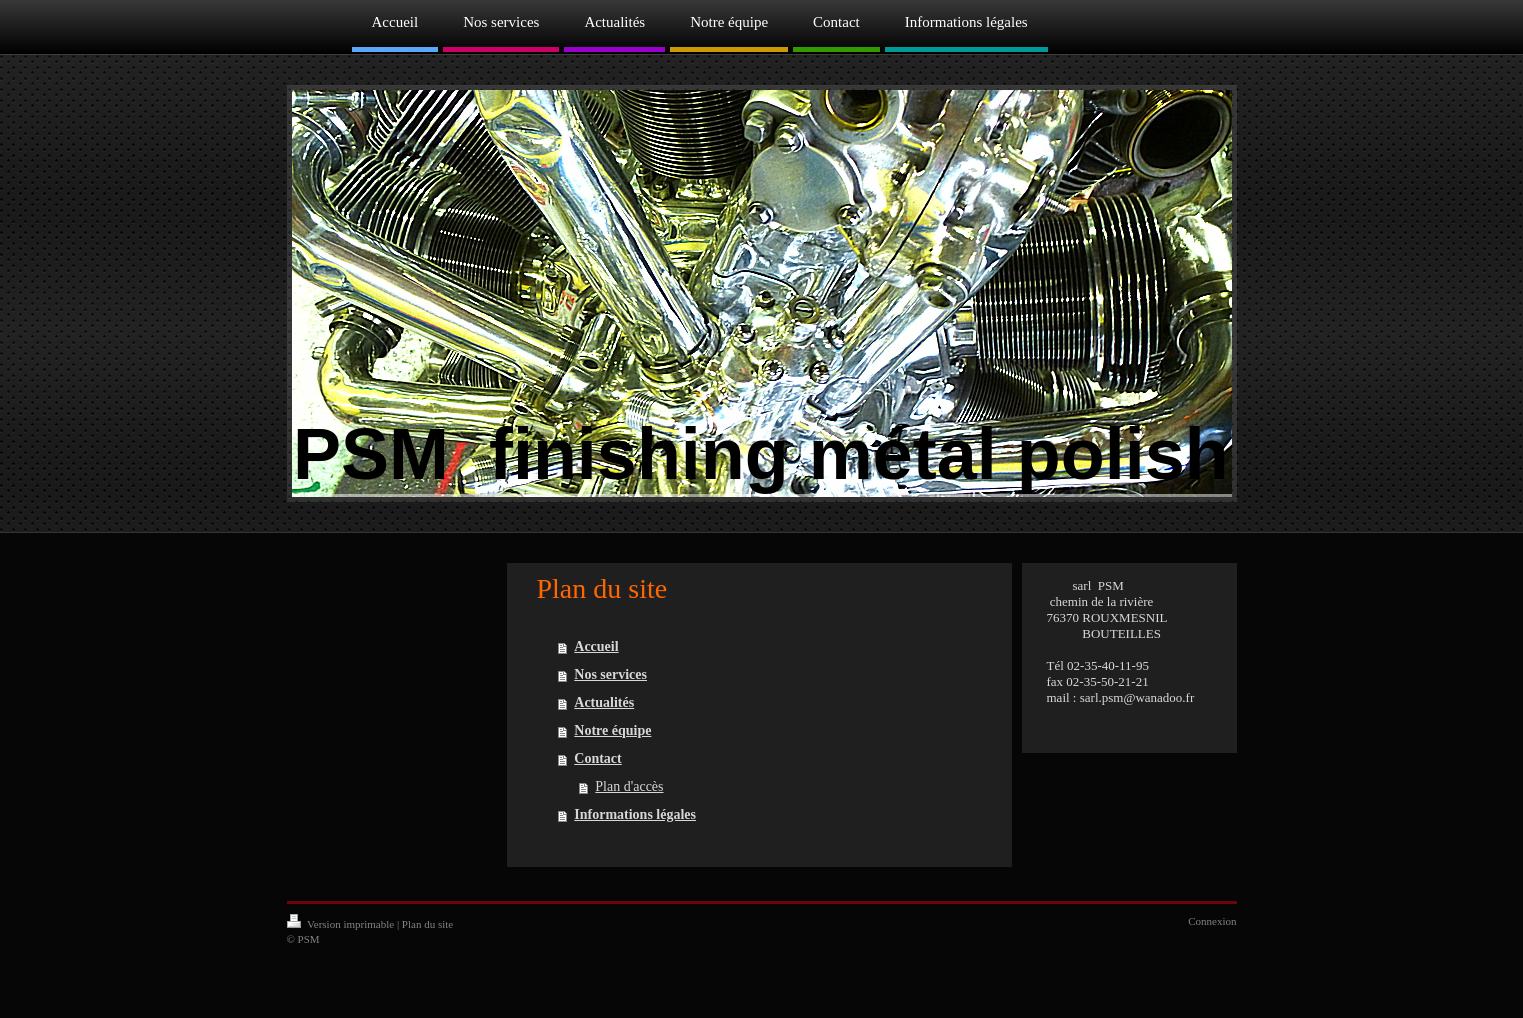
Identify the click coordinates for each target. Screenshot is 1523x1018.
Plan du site (427, 924)
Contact (597, 758)
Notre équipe (612, 730)
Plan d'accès (629, 786)
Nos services (610, 674)
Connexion (1212, 921)
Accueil (596, 646)
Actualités (604, 702)
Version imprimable (342, 924)
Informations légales (635, 814)
